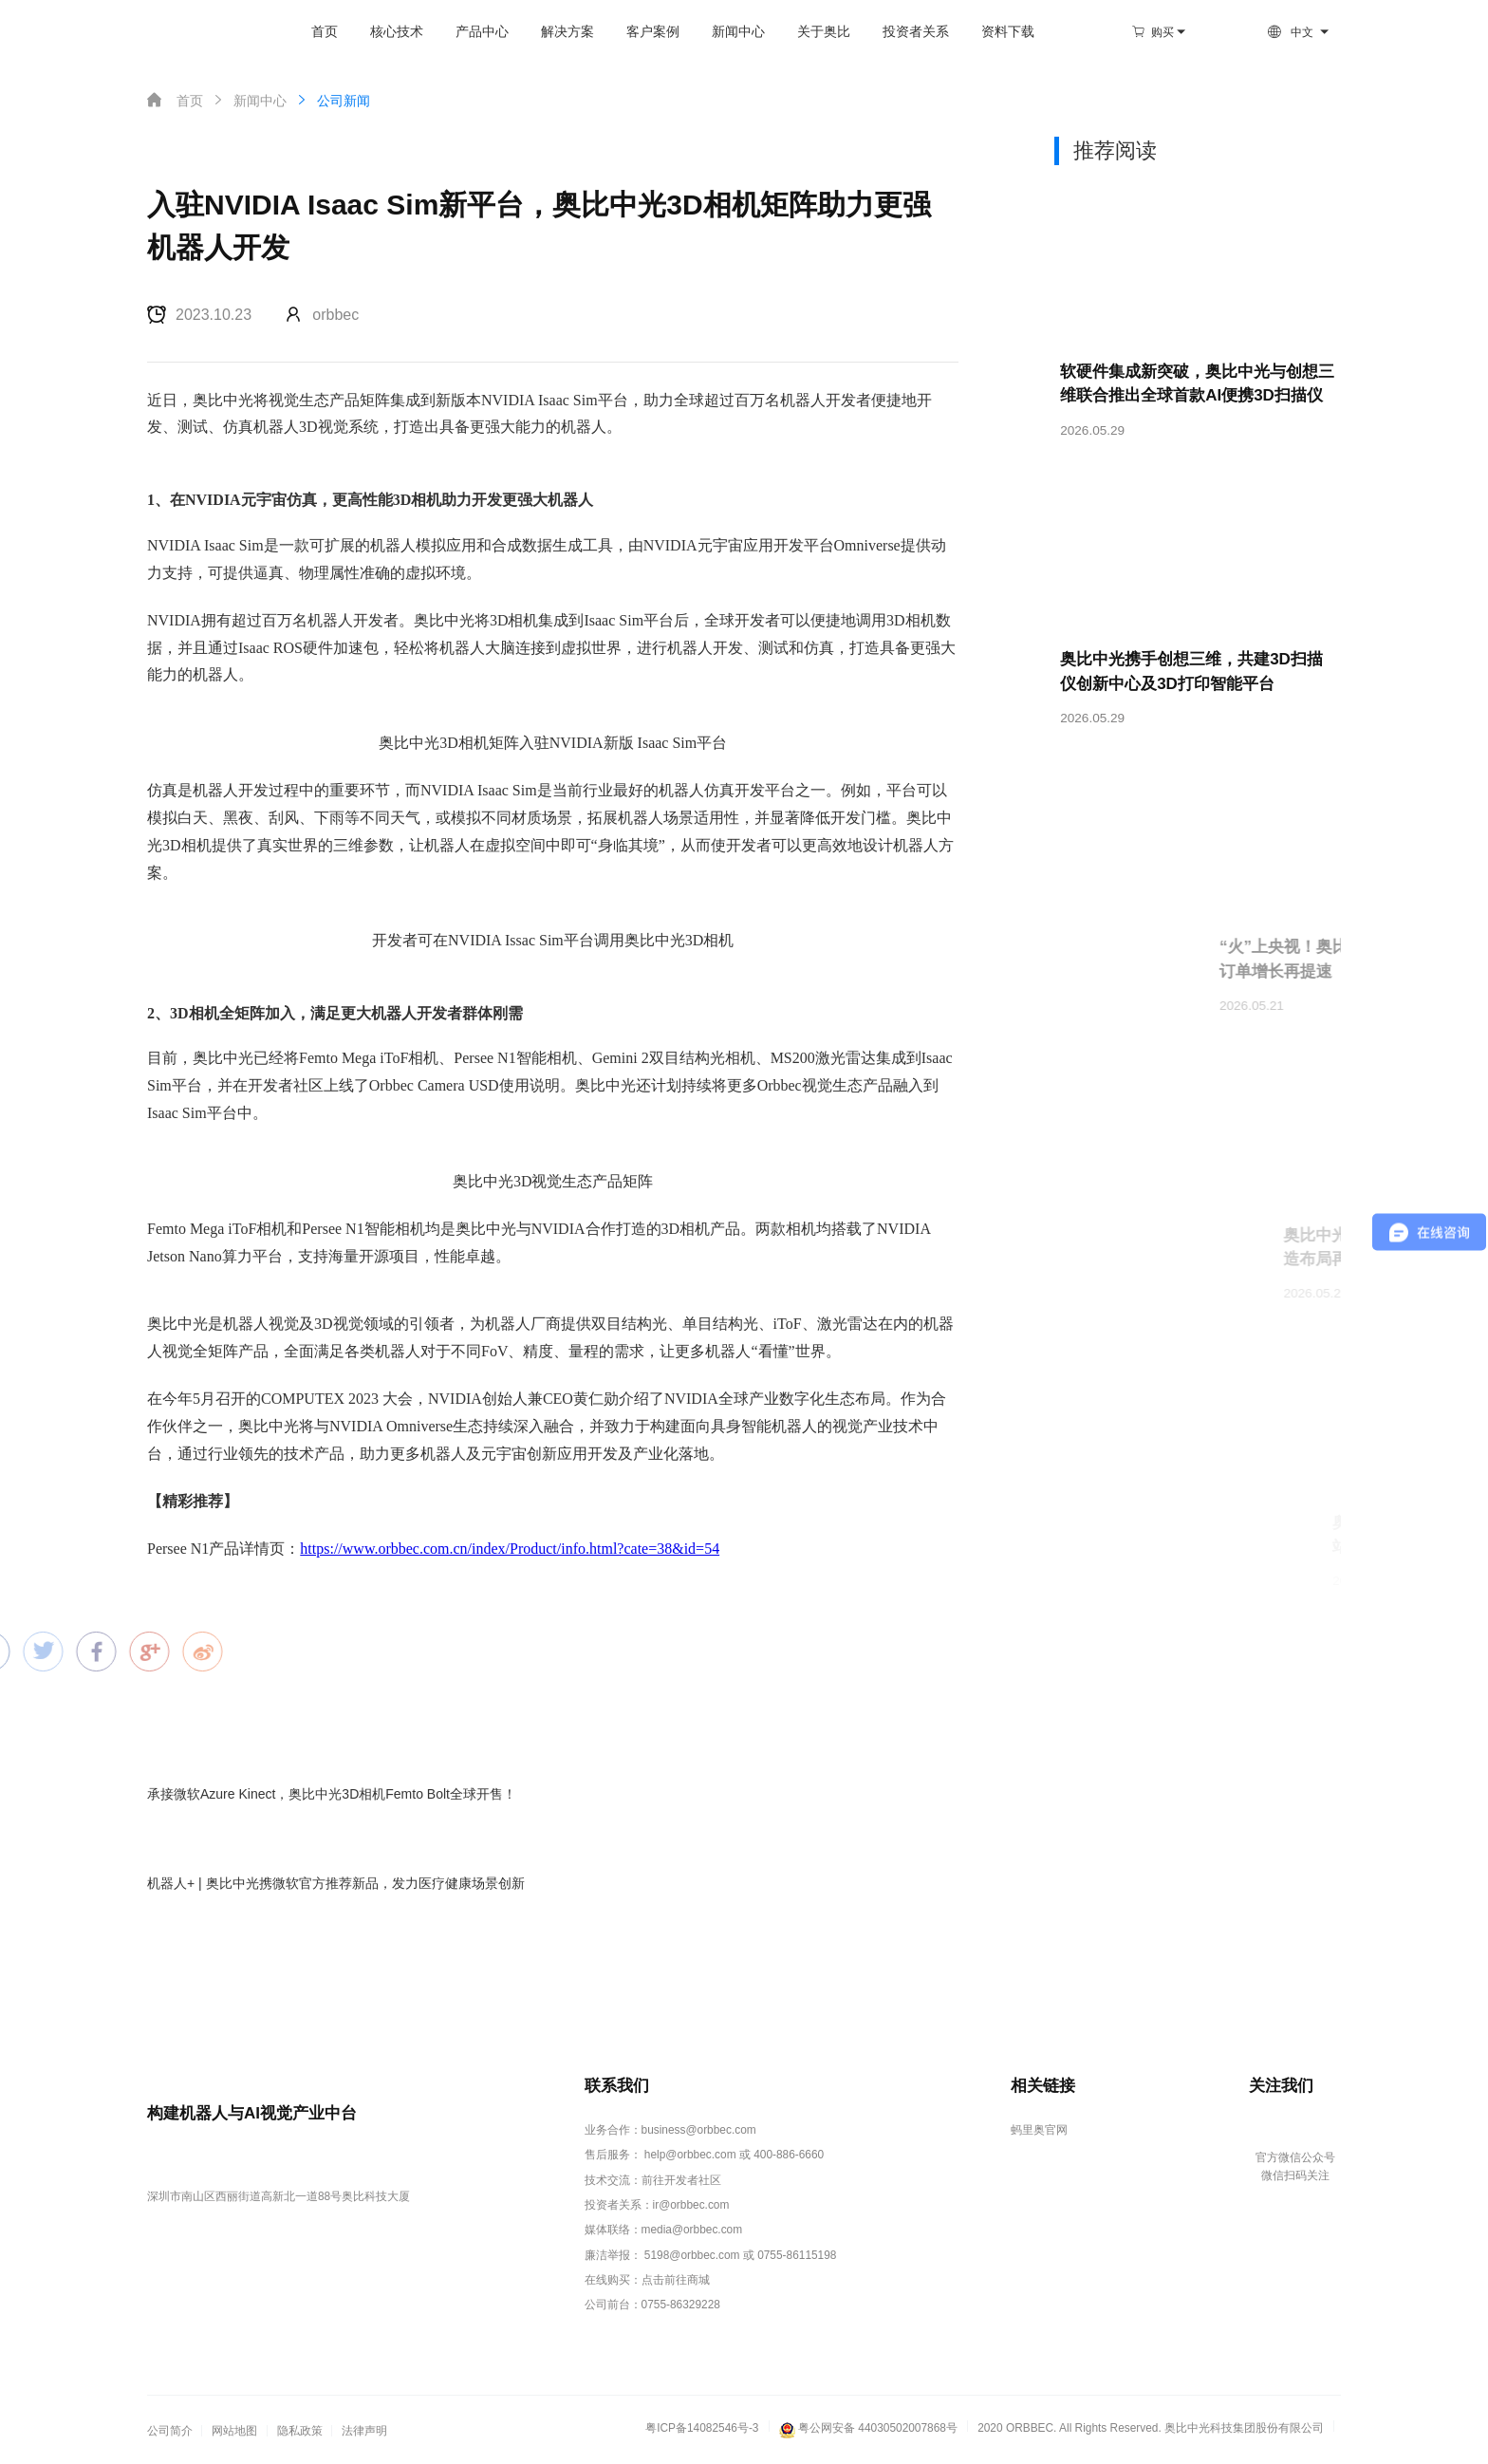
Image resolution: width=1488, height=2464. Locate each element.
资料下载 (1007, 32)
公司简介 (170, 2430)
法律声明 (364, 2430)
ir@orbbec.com (691, 2205)
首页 (324, 32)
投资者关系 (916, 32)
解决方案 (567, 32)
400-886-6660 (788, 2154)
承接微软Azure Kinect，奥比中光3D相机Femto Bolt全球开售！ (331, 1793)
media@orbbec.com (692, 2229)
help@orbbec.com (690, 2154)
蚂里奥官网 (1039, 2130)
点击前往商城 (676, 2280)
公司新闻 (332, 100)
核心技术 (396, 32)
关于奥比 (823, 32)
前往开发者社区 (681, 2180)
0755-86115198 (796, 2255)
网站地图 (234, 2430)
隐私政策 (300, 2430)
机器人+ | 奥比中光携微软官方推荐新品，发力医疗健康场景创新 (336, 1883)
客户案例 (652, 32)
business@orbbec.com (699, 2130)
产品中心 (482, 32)
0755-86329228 (681, 2304)
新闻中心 (738, 32)
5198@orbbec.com (692, 2255)
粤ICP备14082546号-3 (701, 2428)
